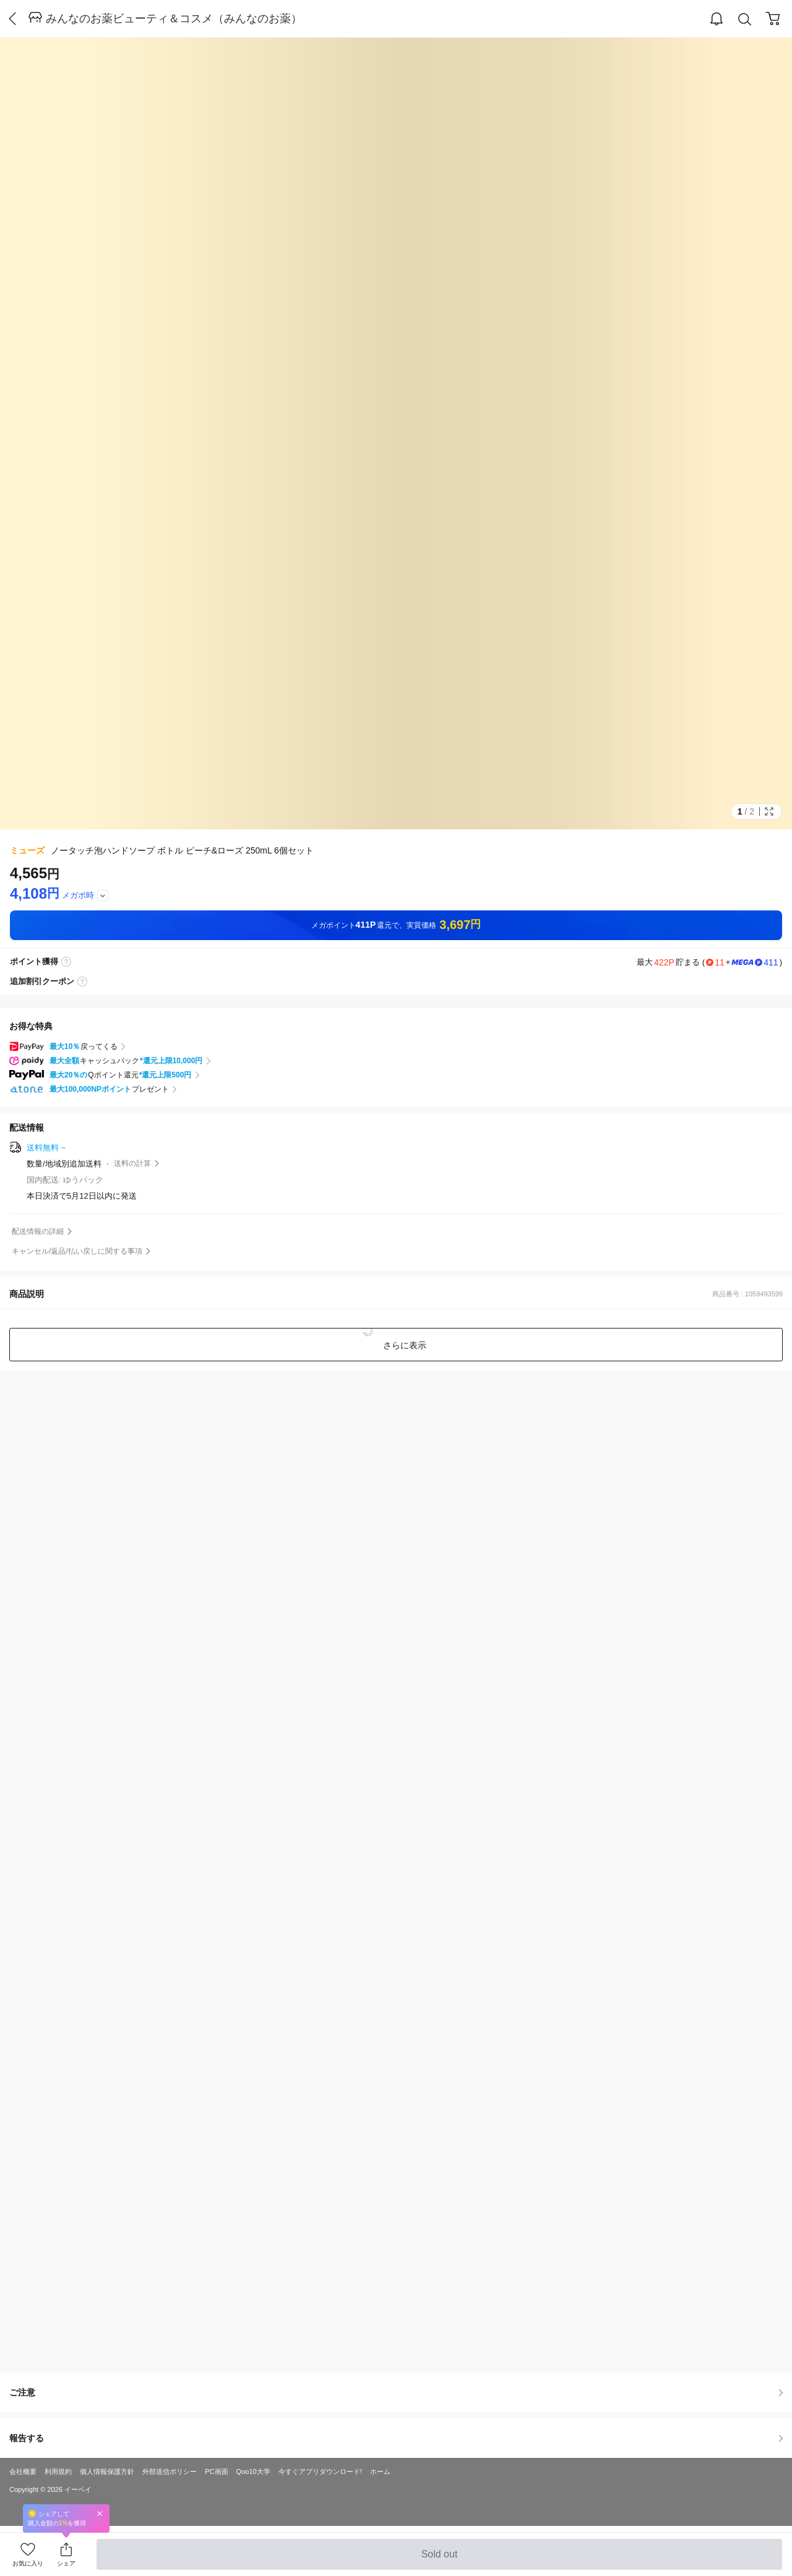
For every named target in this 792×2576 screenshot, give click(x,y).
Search (745, 19)
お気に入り (27, 2563)
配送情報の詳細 (38, 1231)
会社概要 (23, 2471)
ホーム (380, 2471)
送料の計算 (132, 1163)
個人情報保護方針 (107, 2471)
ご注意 (396, 2392)
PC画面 (216, 2471)
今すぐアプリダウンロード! (320, 2471)
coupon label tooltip (82, 981)
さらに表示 (403, 1345)
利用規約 (58, 2471)
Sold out (439, 2559)
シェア (66, 2563)
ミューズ (27, 850)
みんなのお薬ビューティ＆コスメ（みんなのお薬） (174, 18)
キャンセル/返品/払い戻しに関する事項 (77, 1251)
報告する (396, 2438)
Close (100, 2513)
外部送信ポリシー (169, 2471)
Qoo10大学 (253, 2471)
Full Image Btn (769, 811)
